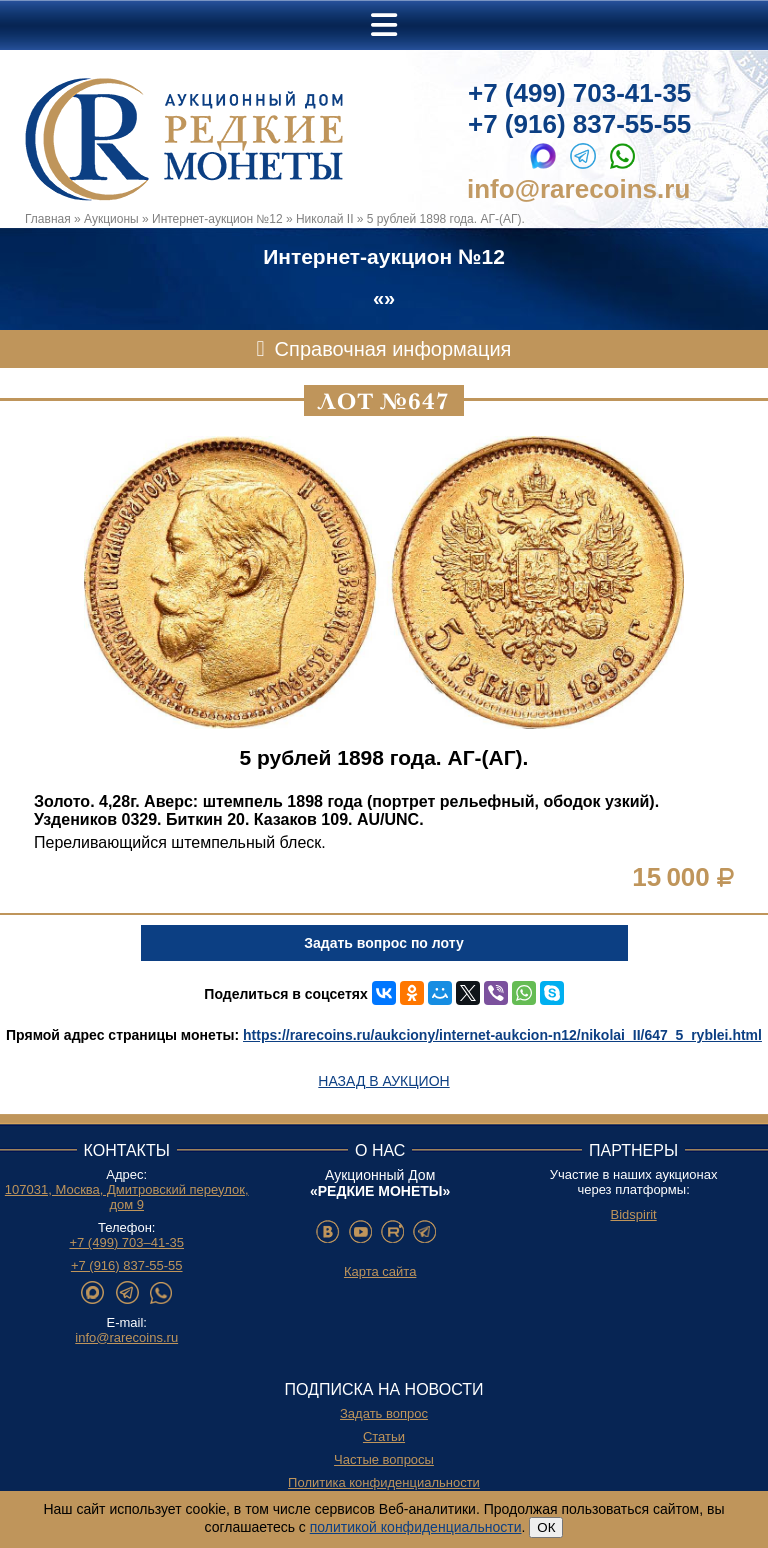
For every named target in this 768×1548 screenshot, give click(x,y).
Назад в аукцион (383, 1081)
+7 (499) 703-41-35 (579, 93)
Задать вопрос (384, 1413)
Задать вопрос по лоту (383, 943)
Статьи (384, 1436)
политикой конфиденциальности (416, 1527)
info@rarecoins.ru (578, 189)
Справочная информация (393, 349)
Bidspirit (633, 1214)
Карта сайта (380, 1271)
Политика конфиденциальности (384, 1482)
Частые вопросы (384, 1459)
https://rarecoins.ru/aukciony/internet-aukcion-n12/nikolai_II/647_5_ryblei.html (502, 1035)
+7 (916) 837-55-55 (579, 124)
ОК (546, 1527)
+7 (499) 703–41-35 (126, 1242)
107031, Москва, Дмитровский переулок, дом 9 (127, 1197)
